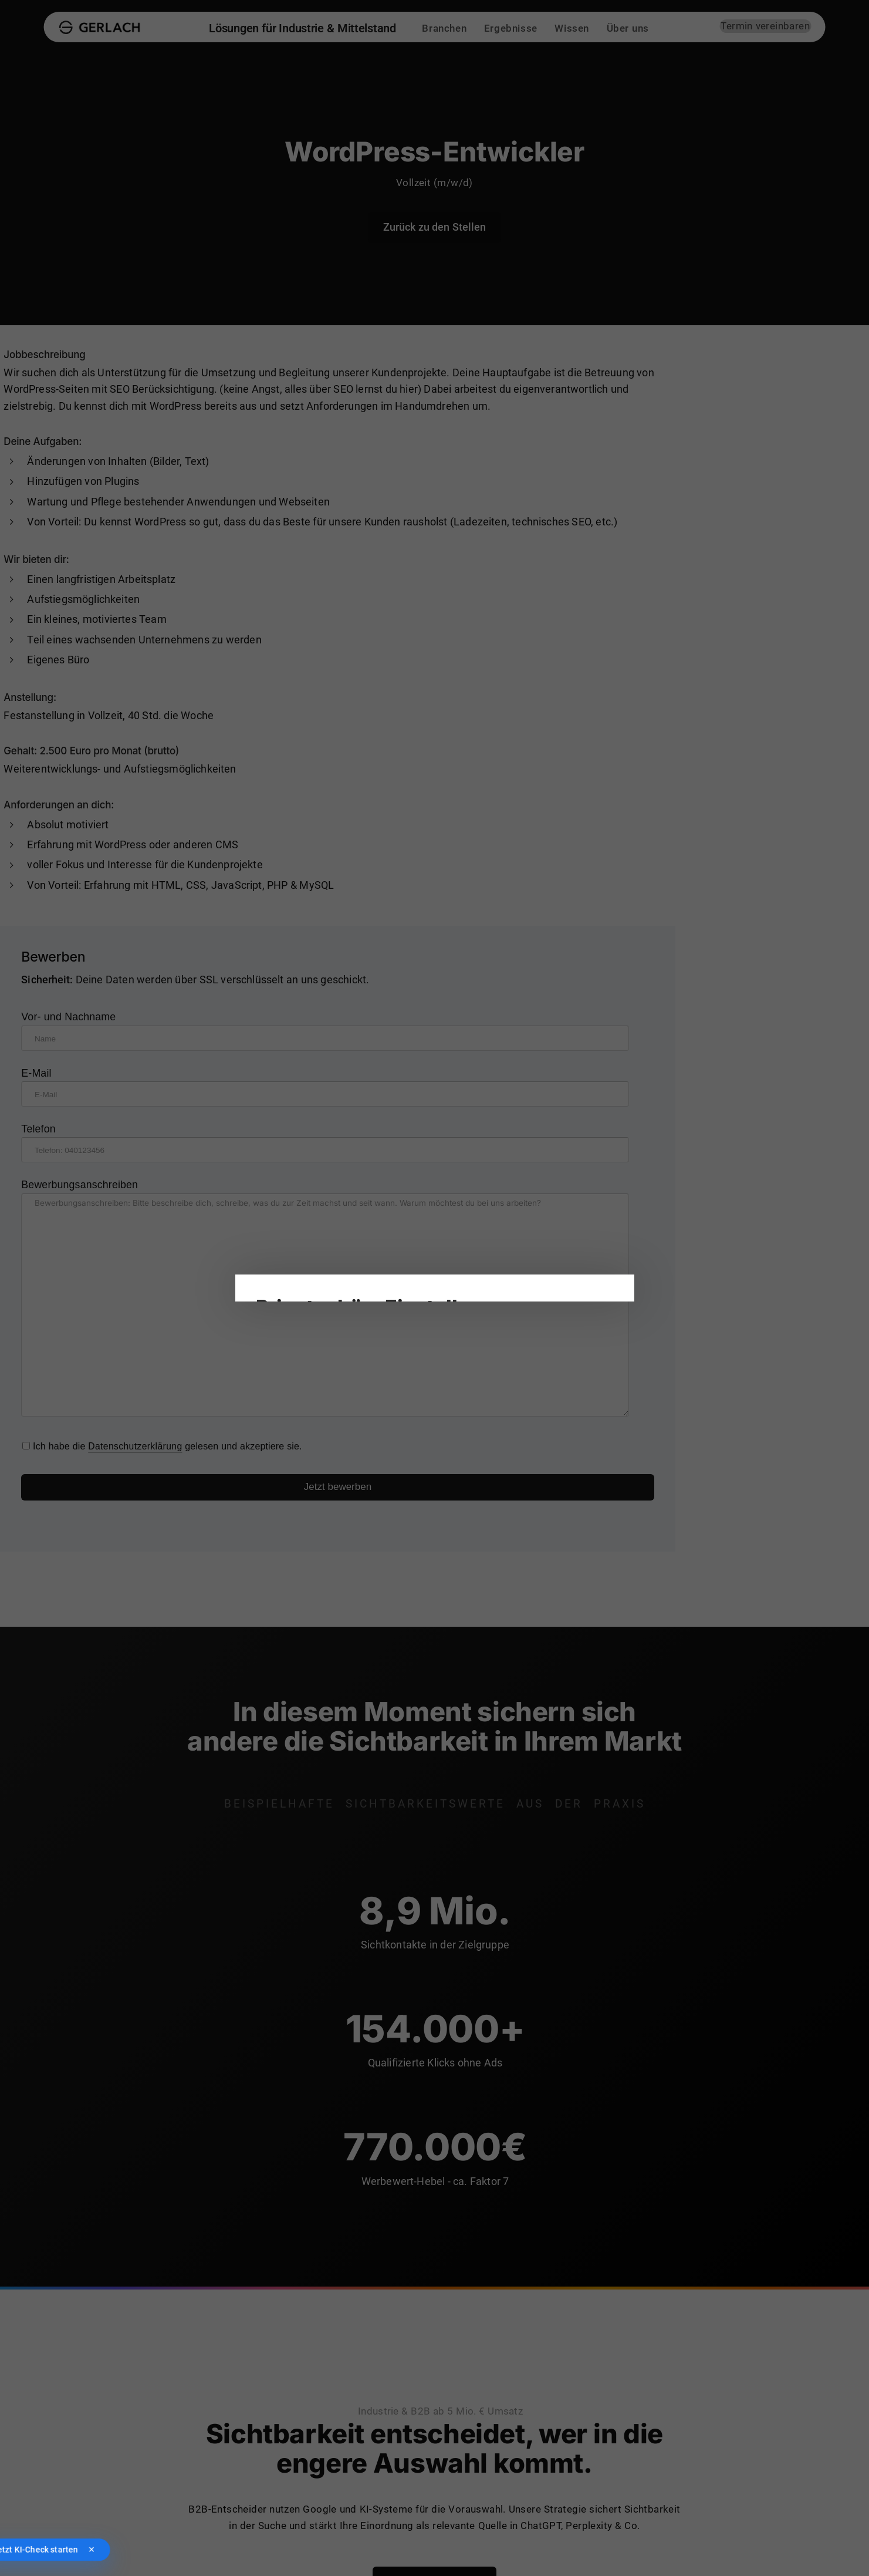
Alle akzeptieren (295, 1413)
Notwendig (287, 1263)
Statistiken (458, 1263)
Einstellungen (409, 1210)
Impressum (279, 1457)
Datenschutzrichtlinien (330, 1210)
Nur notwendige (378, 1413)
